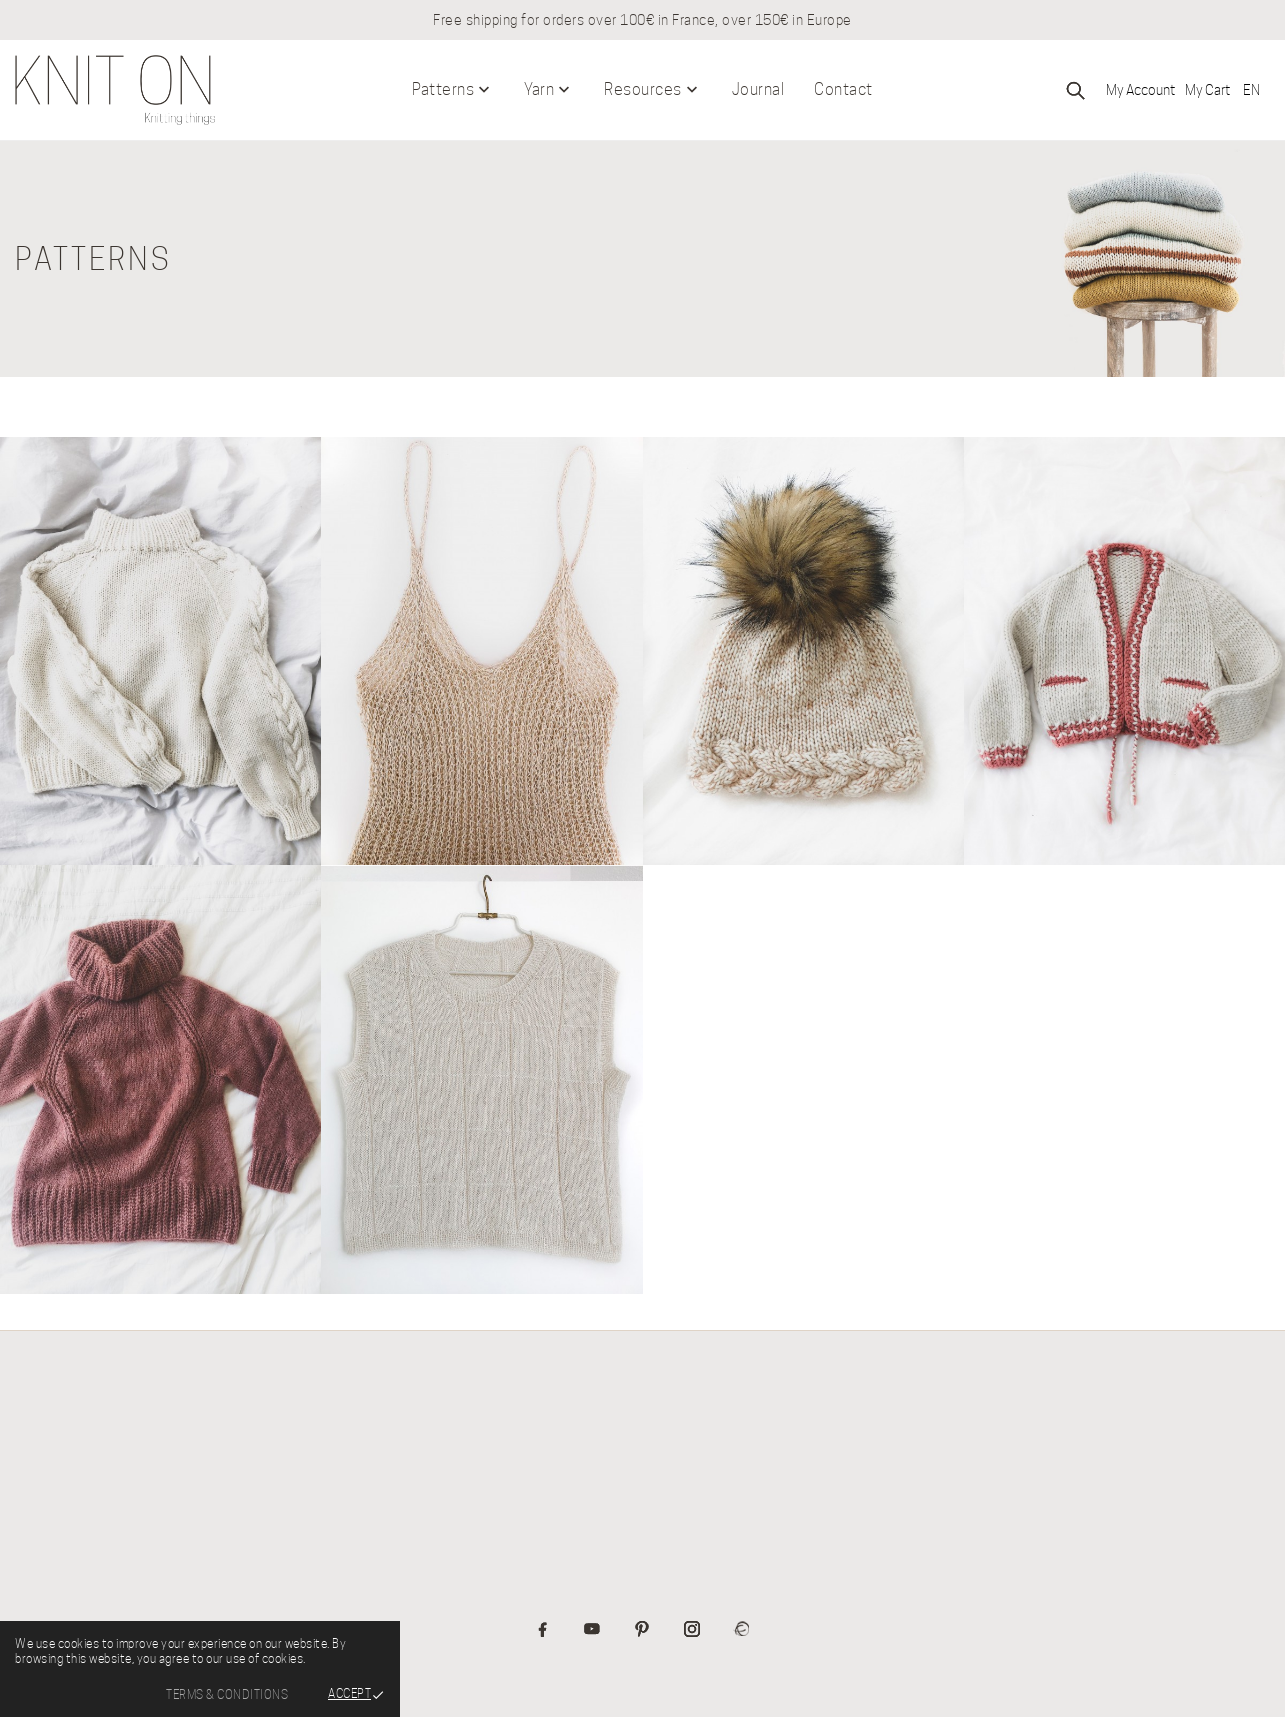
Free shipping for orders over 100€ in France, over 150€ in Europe (642, 20)
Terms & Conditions (227, 1694)
